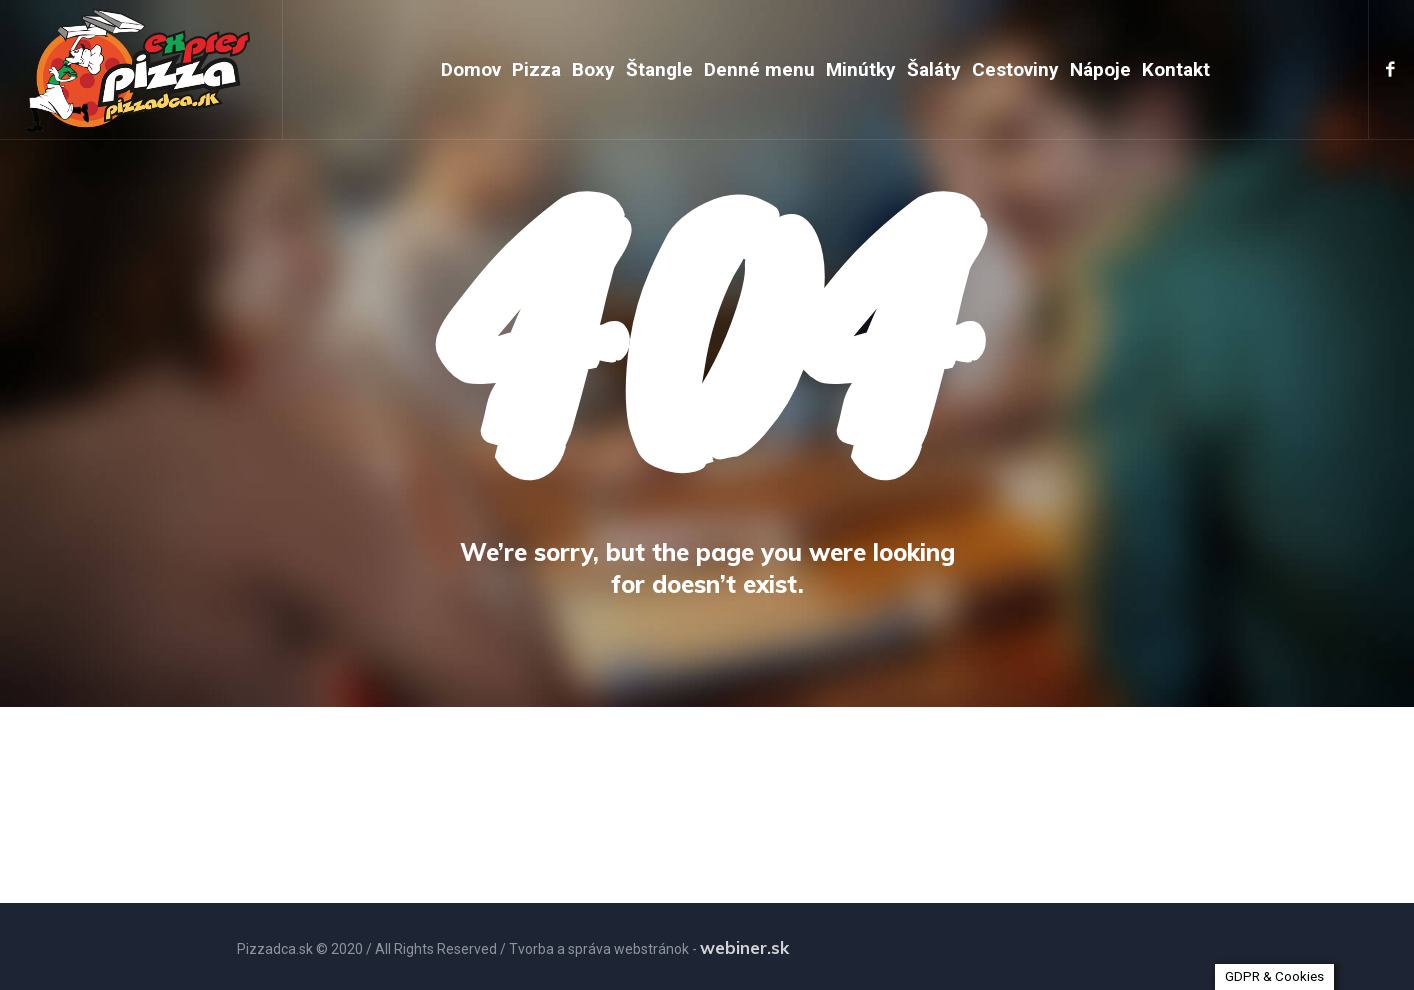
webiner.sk (744, 947)
